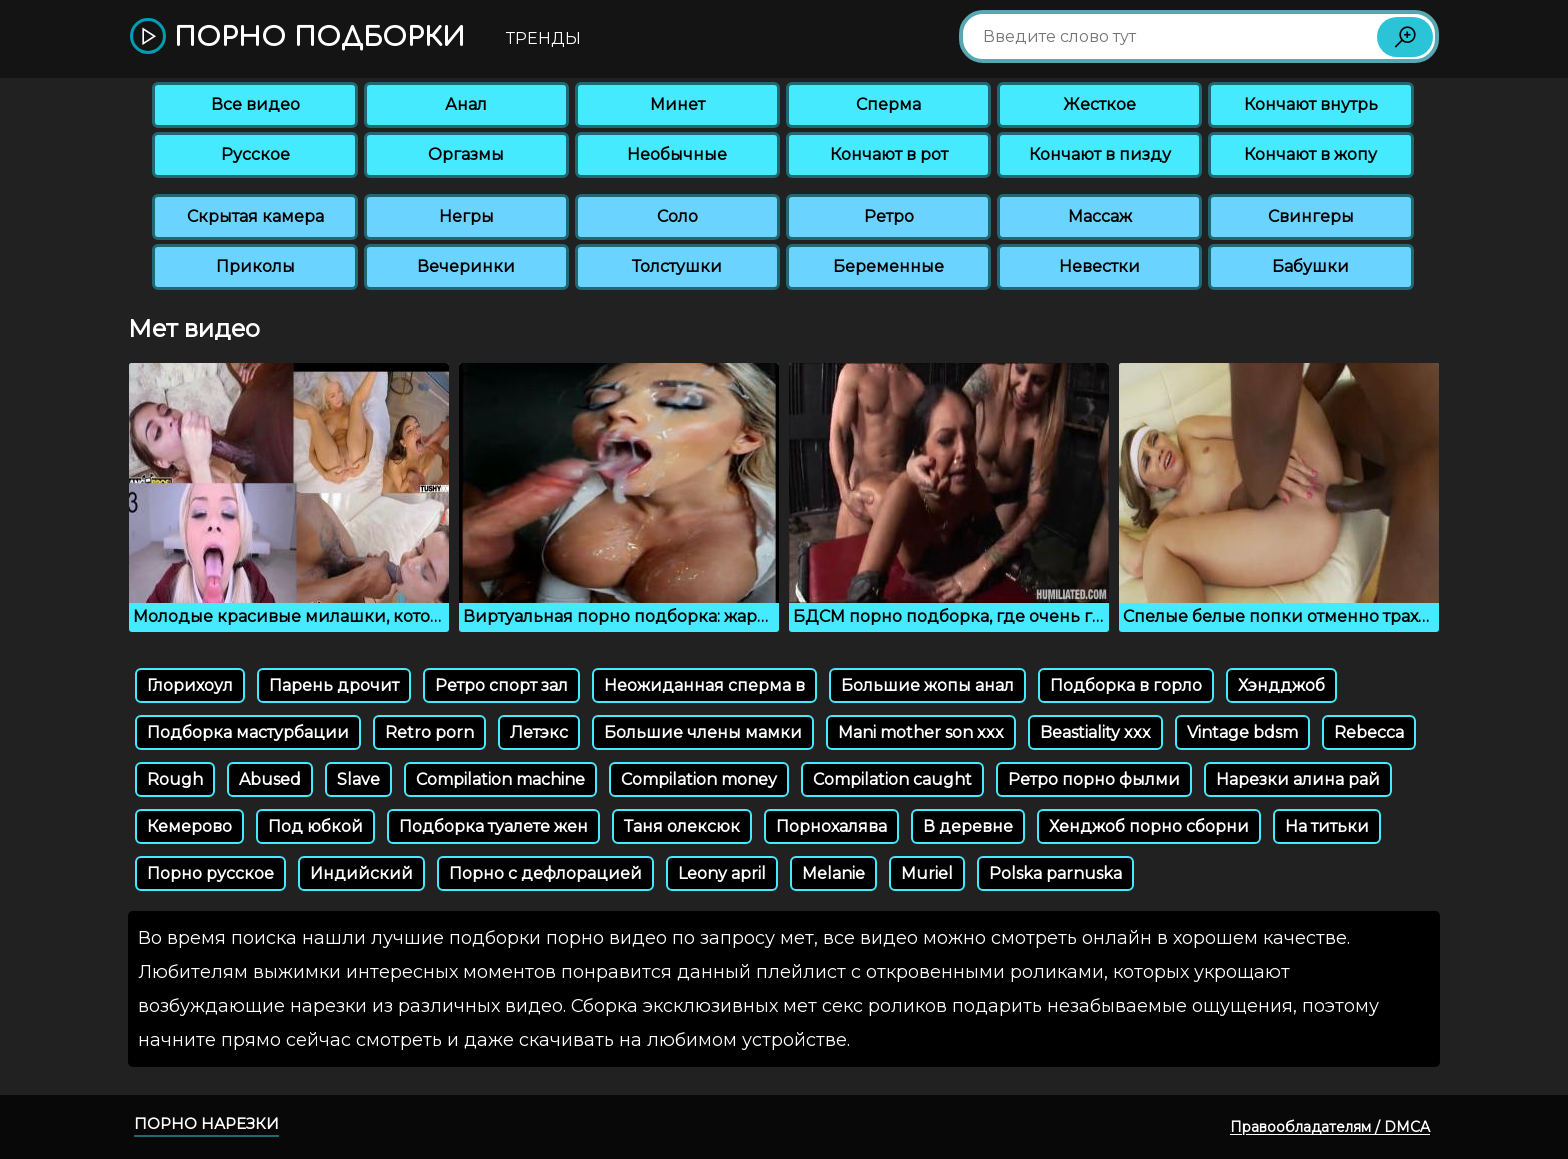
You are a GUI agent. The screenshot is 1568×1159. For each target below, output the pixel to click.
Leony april (722, 873)
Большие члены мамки (703, 732)
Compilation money (699, 779)
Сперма (888, 104)
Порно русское (210, 873)
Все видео (255, 104)
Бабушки (1310, 266)
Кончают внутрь (1311, 104)
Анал (466, 104)
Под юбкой (315, 826)
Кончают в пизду (1100, 154)
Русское (255, 154)
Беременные (888, 266)
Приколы (255, 266)
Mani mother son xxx (921, 732)
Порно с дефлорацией (545, 873)
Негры (466, 216)
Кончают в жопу (1310, 154)
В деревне (968, 826)
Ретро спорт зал (501, 685)
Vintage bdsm (1242, 732)
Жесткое (1099, 104)
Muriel (927, 873)
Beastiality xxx (1095, 732)
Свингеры (1311, 216)
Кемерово (189, 826)
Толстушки (677, 266)
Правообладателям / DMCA (1330, 1127)
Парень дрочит (334, 685)
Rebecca (1369, 732)
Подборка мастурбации (248, 732)
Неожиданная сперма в (704, 685)
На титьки (1327, 826)
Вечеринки (466, 266)
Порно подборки (297, 37)
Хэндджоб (1281, 685)
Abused (270, 779)
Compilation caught (892, 779)
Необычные (677, 154)
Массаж (1100, 216)
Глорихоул (190, 685)
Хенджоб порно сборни (1149, 826)
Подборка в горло (1126, 685)
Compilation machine (500, 779)
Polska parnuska (1055, 873)
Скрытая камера (255, 216)
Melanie (833, 873)
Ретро (889, 216)
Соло (677, 216)
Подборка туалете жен (493, 826)
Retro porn (429, 732)
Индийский (361, 873)
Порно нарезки (206, 1123)
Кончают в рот (889, 154)
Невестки (1099, 266)
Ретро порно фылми (1094, 779)
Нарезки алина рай (1298, 779)
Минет (677, 104)
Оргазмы (466, 154)
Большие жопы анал (927, 685)
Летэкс (539, 732)
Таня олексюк (682, 826)
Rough (175, 779)
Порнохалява (831, 826)
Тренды (543, 38)
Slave (358, 779)
